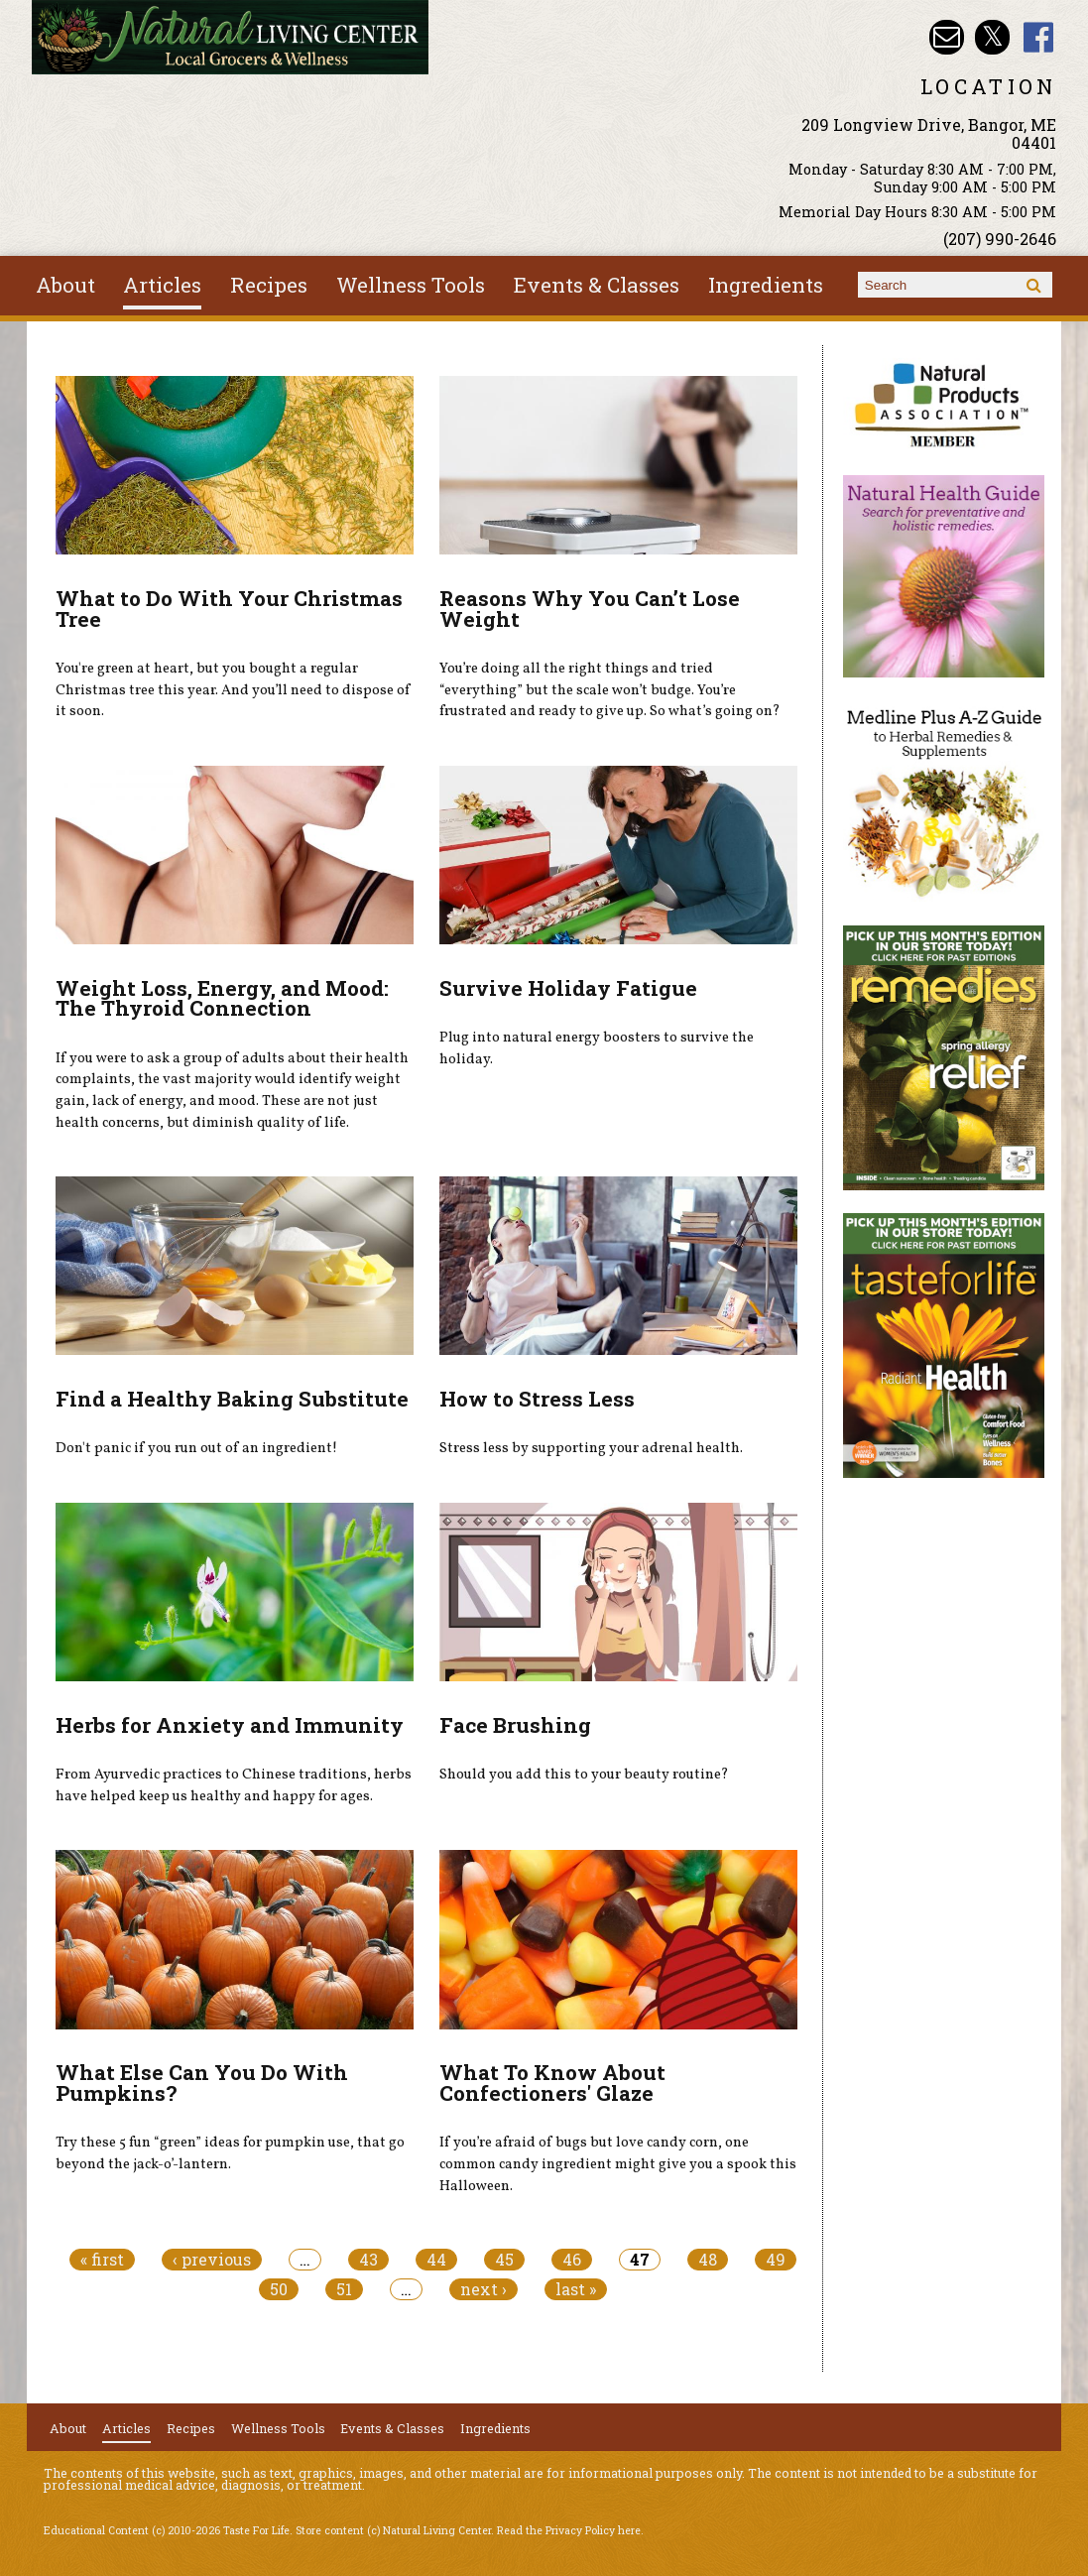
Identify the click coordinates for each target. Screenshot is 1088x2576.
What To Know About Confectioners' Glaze (552, 2082)
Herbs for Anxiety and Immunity (230, 1725)
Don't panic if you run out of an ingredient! (196, 1448)
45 (504, 2259)
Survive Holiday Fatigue (568, 988)
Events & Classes (596, 285)
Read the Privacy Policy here (569, 2530)
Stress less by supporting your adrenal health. (591, 1448)
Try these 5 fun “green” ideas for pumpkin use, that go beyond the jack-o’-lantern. (230, 2153)
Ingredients (765, 285)
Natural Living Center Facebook (1039, 37)
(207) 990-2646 (999, 238)
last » (575, 2289)
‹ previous (212, 2259)
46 (571, 2259)
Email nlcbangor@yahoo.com (946, 37)
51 (344, 2289)
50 (279, 2289)
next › (483, 2289)
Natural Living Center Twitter (992, 37)
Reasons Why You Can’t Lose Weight (589, 608)
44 (436, 2259)
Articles (162, 285)
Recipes (268, 285)
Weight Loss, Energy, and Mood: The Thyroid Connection (222, 998)
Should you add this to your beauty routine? (584, 1774)
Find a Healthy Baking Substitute (232, 1398)
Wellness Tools (410, 285)
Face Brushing (515, 1725)
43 (368, 2259)
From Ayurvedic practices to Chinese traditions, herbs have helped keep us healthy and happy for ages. (234, 1785)
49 (776, 2259)
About (65, 285)
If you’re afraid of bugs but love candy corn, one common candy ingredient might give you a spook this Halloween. (617, 2164)
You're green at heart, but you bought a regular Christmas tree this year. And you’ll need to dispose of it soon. (233, 690)
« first (102, 2259)
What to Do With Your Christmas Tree (229, 608)
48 (707, 2259)
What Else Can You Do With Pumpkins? (202, 2082)
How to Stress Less (537, 1398)
